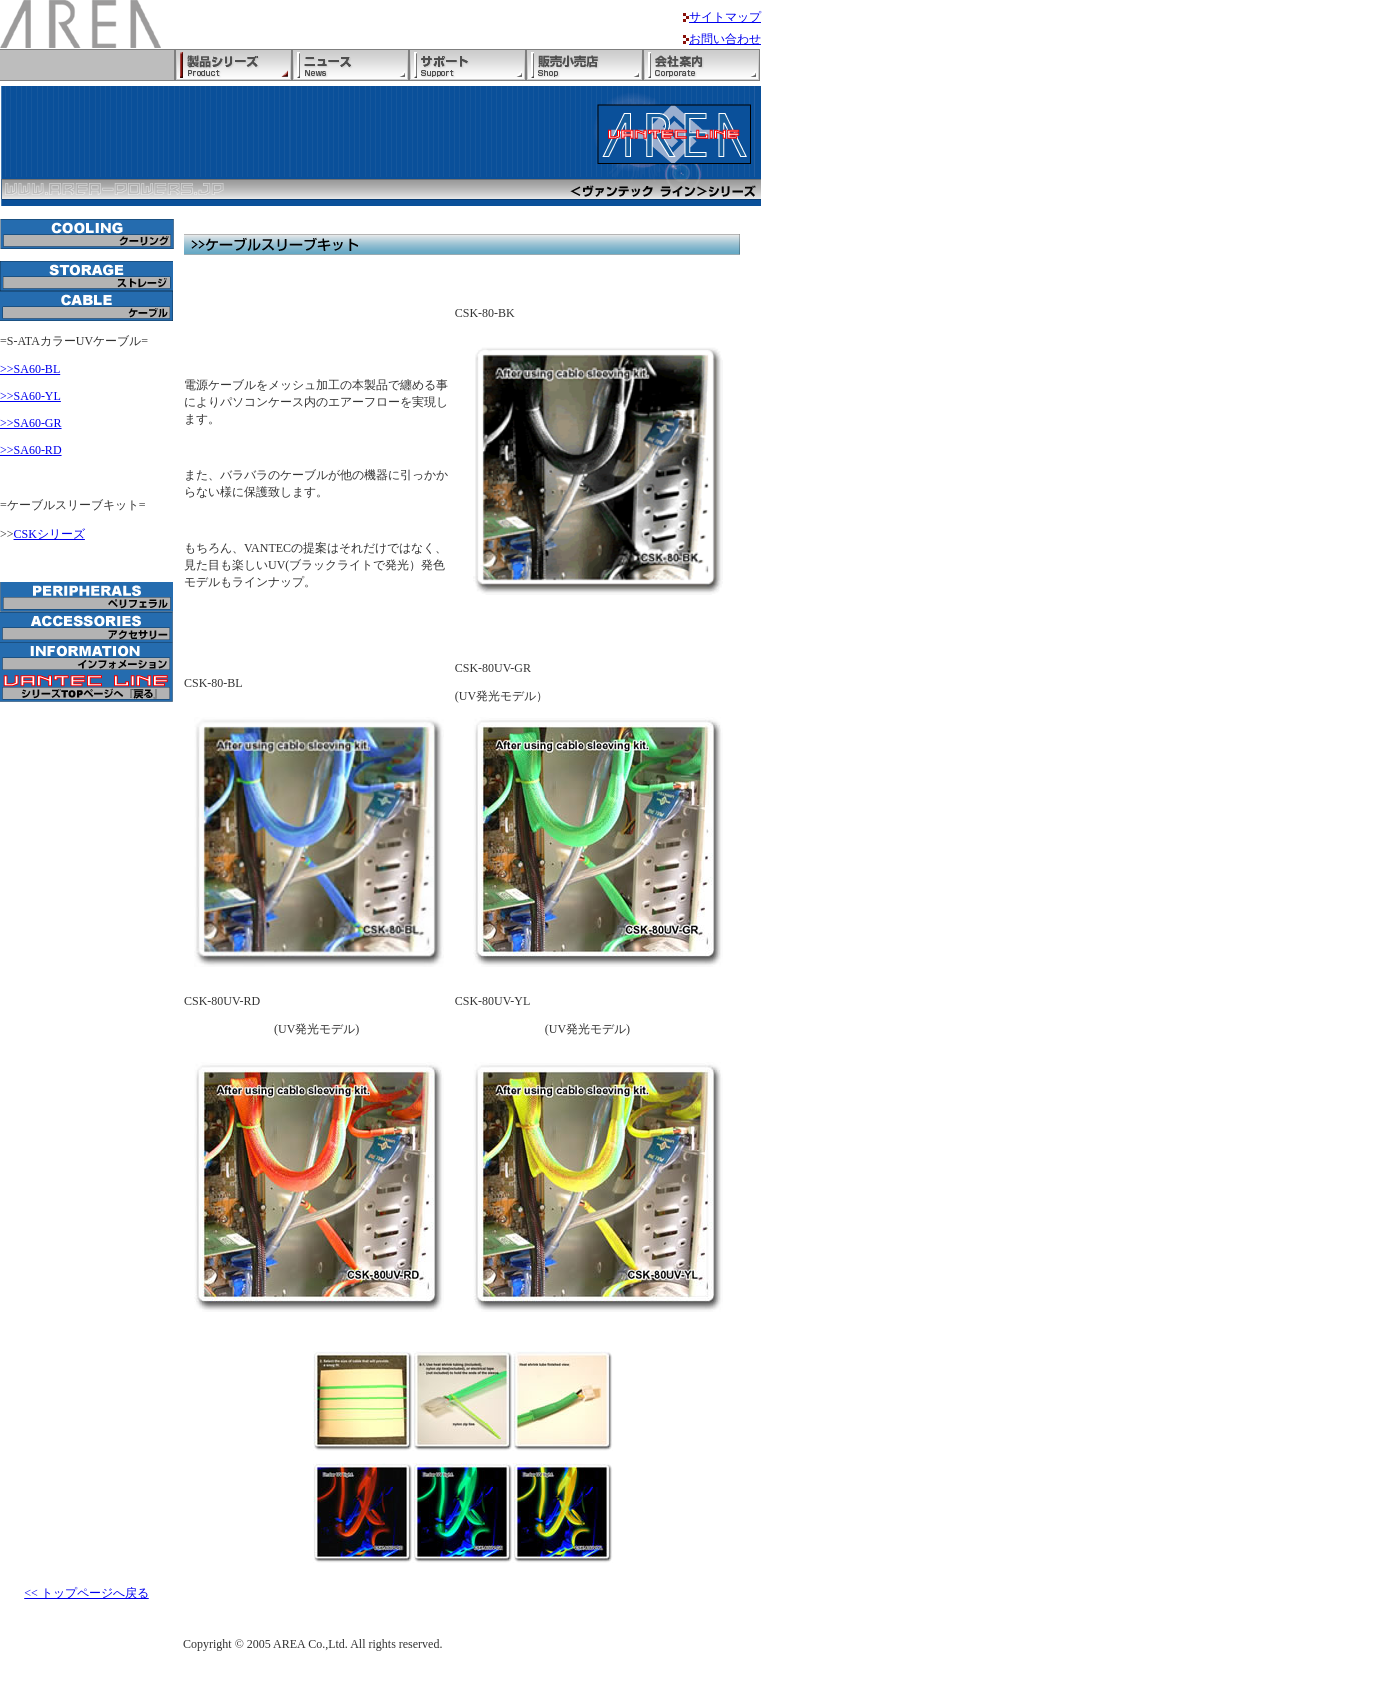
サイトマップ (725, 17)
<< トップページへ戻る (86, 1593)
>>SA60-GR (31, 423)
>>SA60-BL (30, 369)
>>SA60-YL (30, 396)
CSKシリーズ (49, 534)
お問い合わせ (725, 39)
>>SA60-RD (31, 450)
